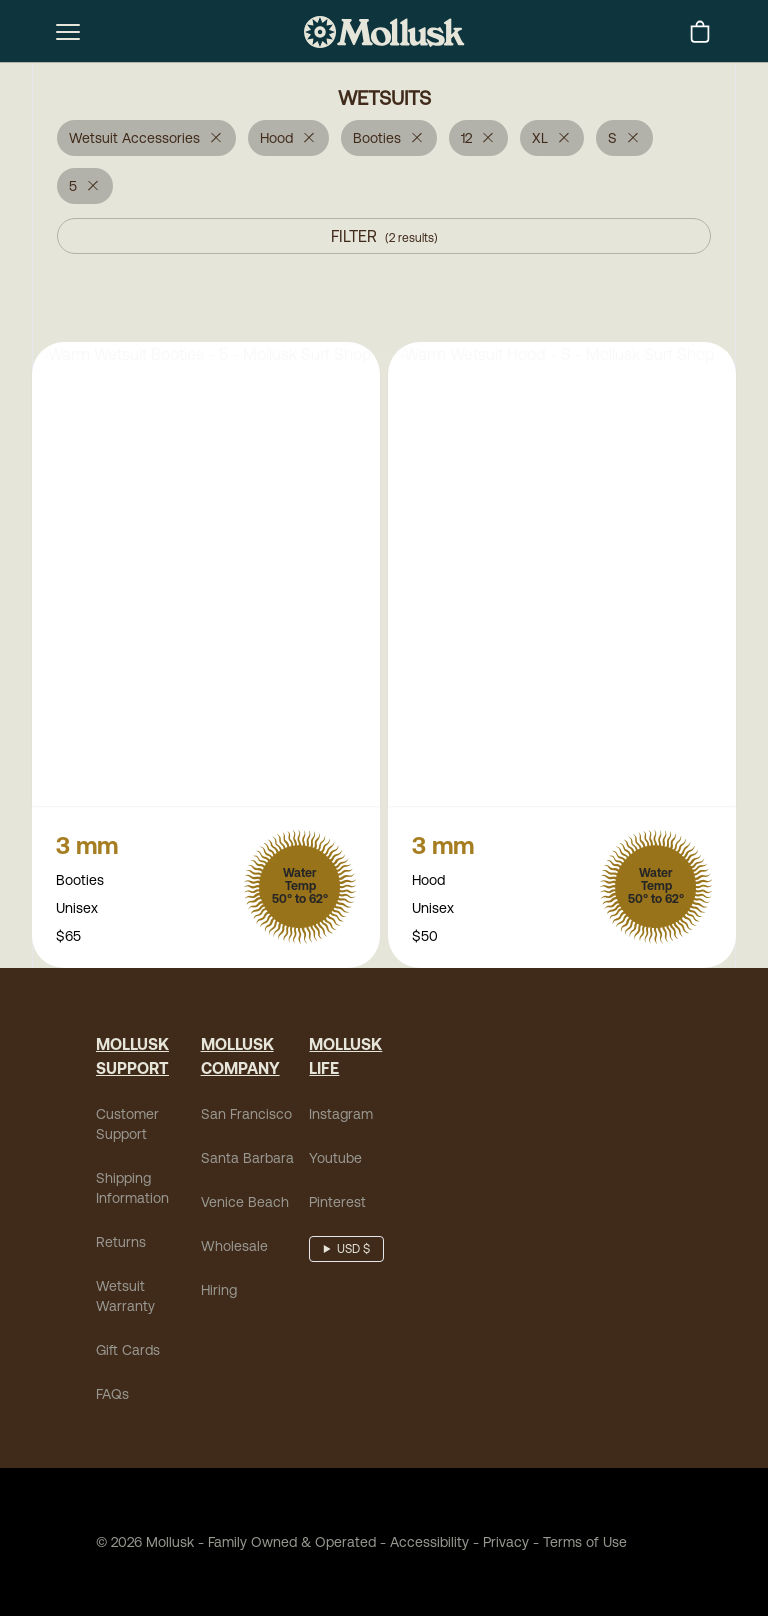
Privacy (506, 1544)
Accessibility (422, 1544)
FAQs (112, 1396)
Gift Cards (128, 1352)
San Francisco (246, 1116)
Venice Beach (245, 1204)
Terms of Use (585, 1544)
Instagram (341, 1116)
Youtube (335, 1160)
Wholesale (234, 1248)
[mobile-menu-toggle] (68, 32)
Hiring (219, 1292)
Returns (121, 1244)
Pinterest (337, 1204)
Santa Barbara (247, 1160)
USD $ (353, 1251)
